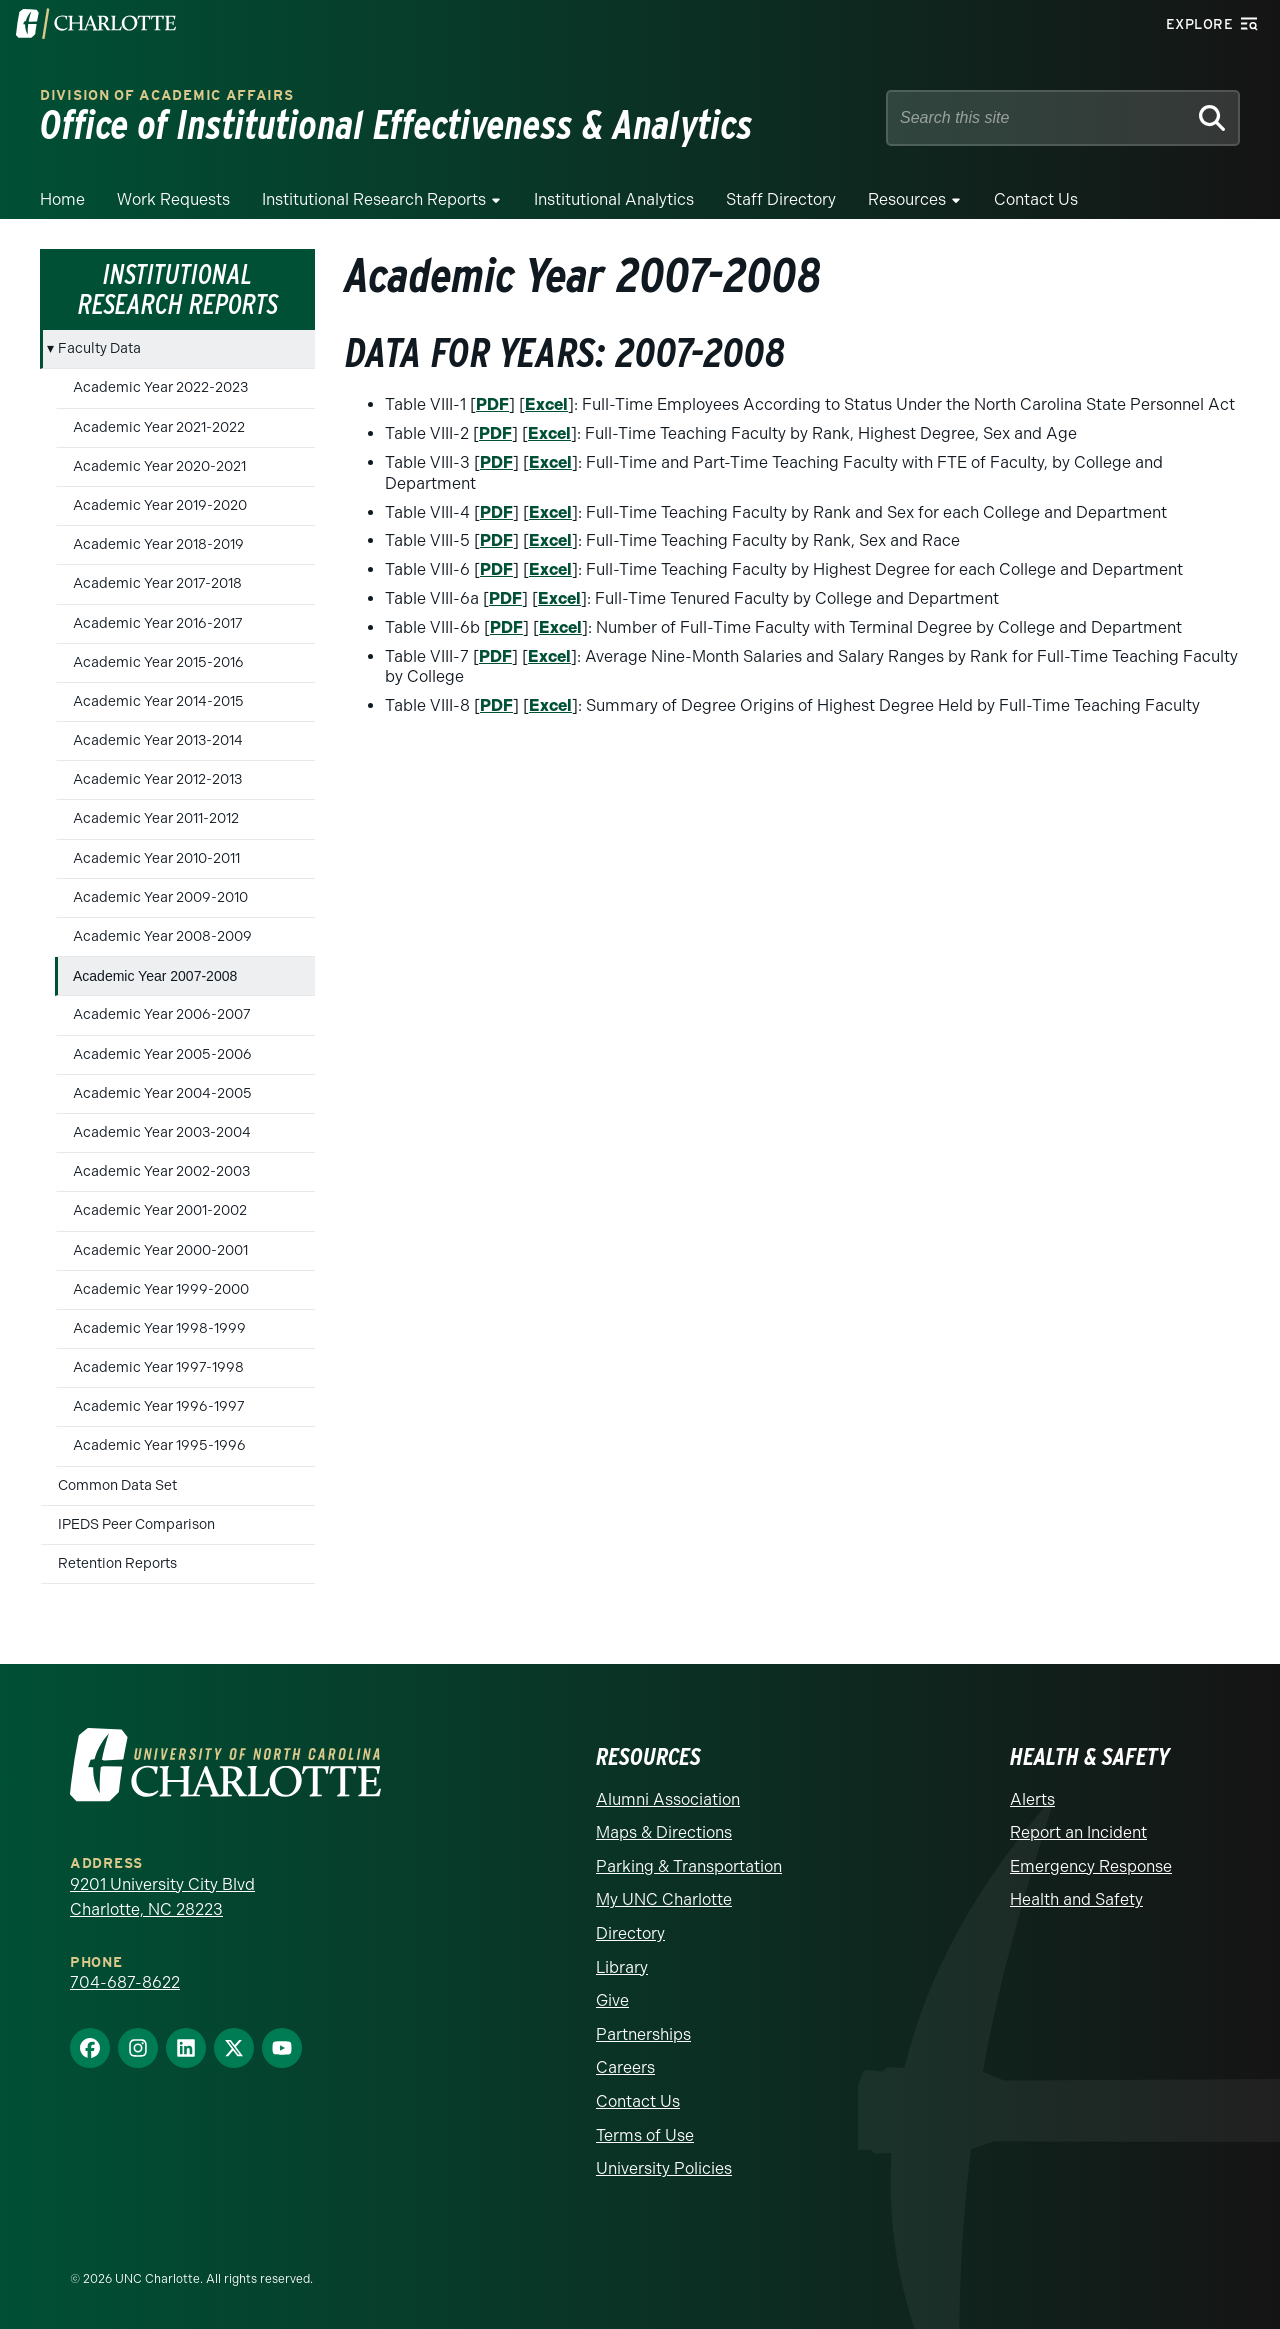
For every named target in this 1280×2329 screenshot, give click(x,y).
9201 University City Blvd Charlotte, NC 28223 (162, 1897)
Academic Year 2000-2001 (160, 1250)
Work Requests (173, 199)
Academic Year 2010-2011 (156, 858)
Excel (546, 404)
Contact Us (1036, 199)
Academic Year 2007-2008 (155, 976)
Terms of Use (645, 2135)
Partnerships (643, 2034)
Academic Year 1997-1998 (158, 1367)
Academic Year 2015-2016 (158, 662)
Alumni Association (668, 1799)
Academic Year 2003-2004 (162, 1132)
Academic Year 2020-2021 (159, 466)
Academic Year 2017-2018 (157, 583)
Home (62, 199)
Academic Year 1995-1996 (159, 1445)
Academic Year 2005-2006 (162, 1054)
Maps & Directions (664, 1832)
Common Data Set (117, 1485)
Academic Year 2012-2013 (157, 779)
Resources (907, 199)
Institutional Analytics (614, 199)
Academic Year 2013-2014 (158, 740)
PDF (492, 404)
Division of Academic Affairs (167, 95)
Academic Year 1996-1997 (159, 1406)
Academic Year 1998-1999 (159, 1328)
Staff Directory (781, 199)
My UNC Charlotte (664, 1899)
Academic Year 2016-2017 (158, 623)
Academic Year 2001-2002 (160, 1210)
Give (612, 2000)
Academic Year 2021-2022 (159, 427)
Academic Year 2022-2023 (160, 387)
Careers (625, 2067)
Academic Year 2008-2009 (162, 936)
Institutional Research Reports (374, 199)
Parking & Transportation (689, 1866)
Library (622, 1967)
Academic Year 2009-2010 (160, 897)
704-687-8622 (125, 1982)
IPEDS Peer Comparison (136, 1524)
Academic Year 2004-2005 (162, 1093)
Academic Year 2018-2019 (158, 544)
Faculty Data (99, 348)
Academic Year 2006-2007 (162, 1014)
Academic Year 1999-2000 (161, 1289)
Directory (630, 1933)
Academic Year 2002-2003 (161, 1171)
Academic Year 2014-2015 (158, 701)
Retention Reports (117, 1563)
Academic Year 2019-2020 (160, 505)
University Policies (664, 2168)
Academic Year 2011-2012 (156, 818)
